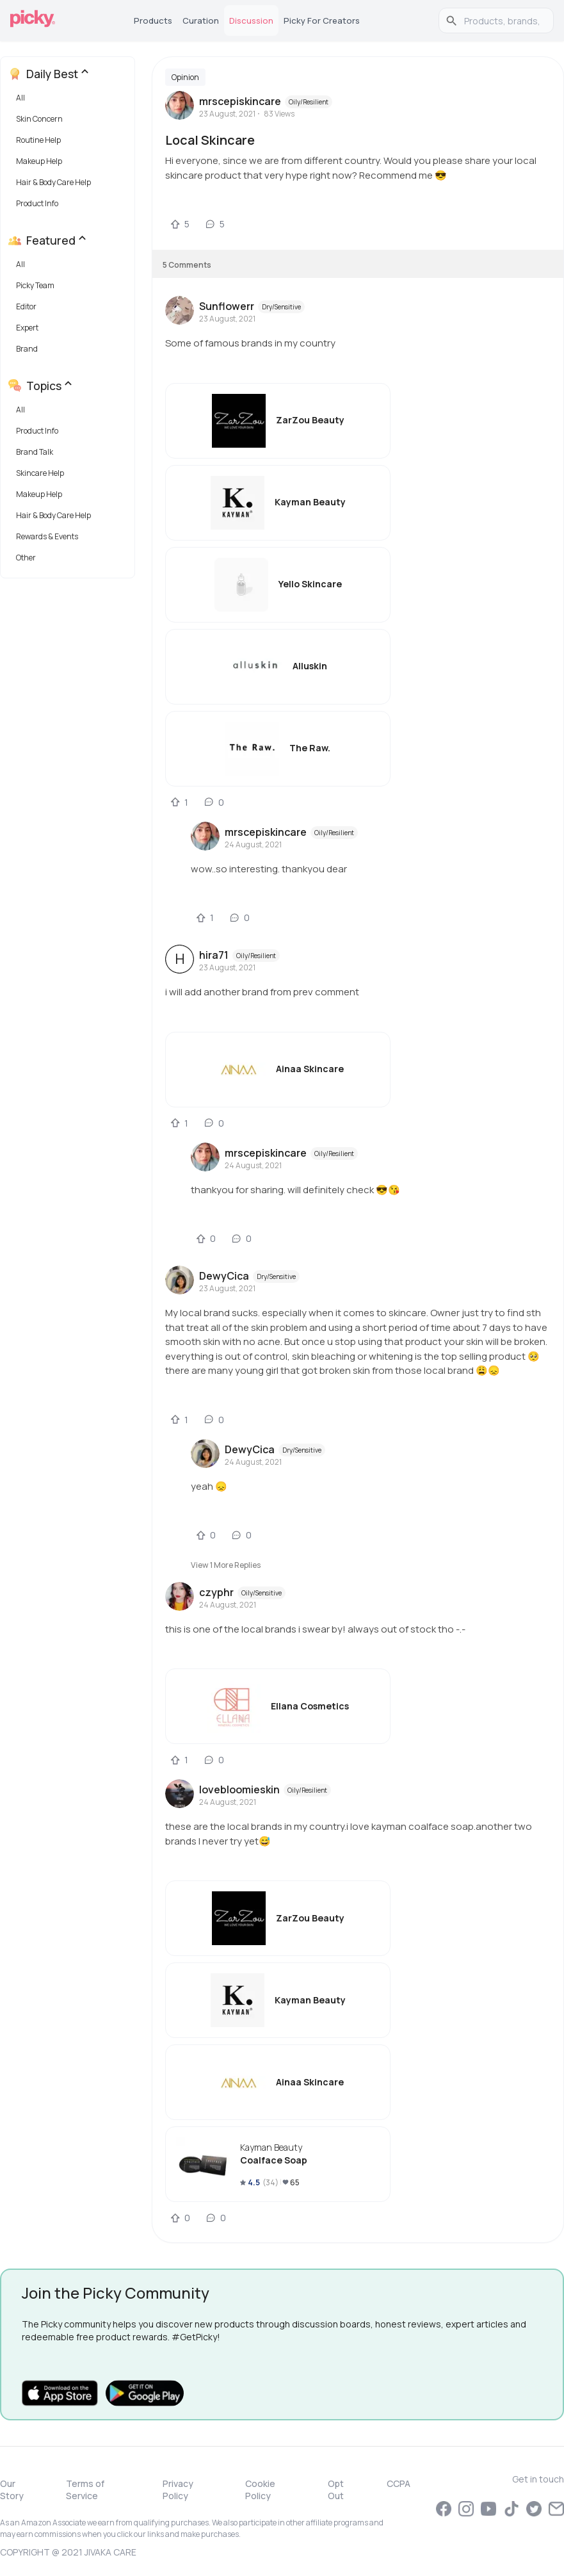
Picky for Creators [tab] (322, 20)
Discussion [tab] (251, 20)
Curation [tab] (200, 20)
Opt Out (336, 2489)
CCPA (398, 2483)
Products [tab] (153, 20)
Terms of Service (85, 2489)
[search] (503, 20)
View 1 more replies (226, 1565)
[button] (70, 100)
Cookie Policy (260, 2489)
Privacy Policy (178, 2489)
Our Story (12, 2489)
